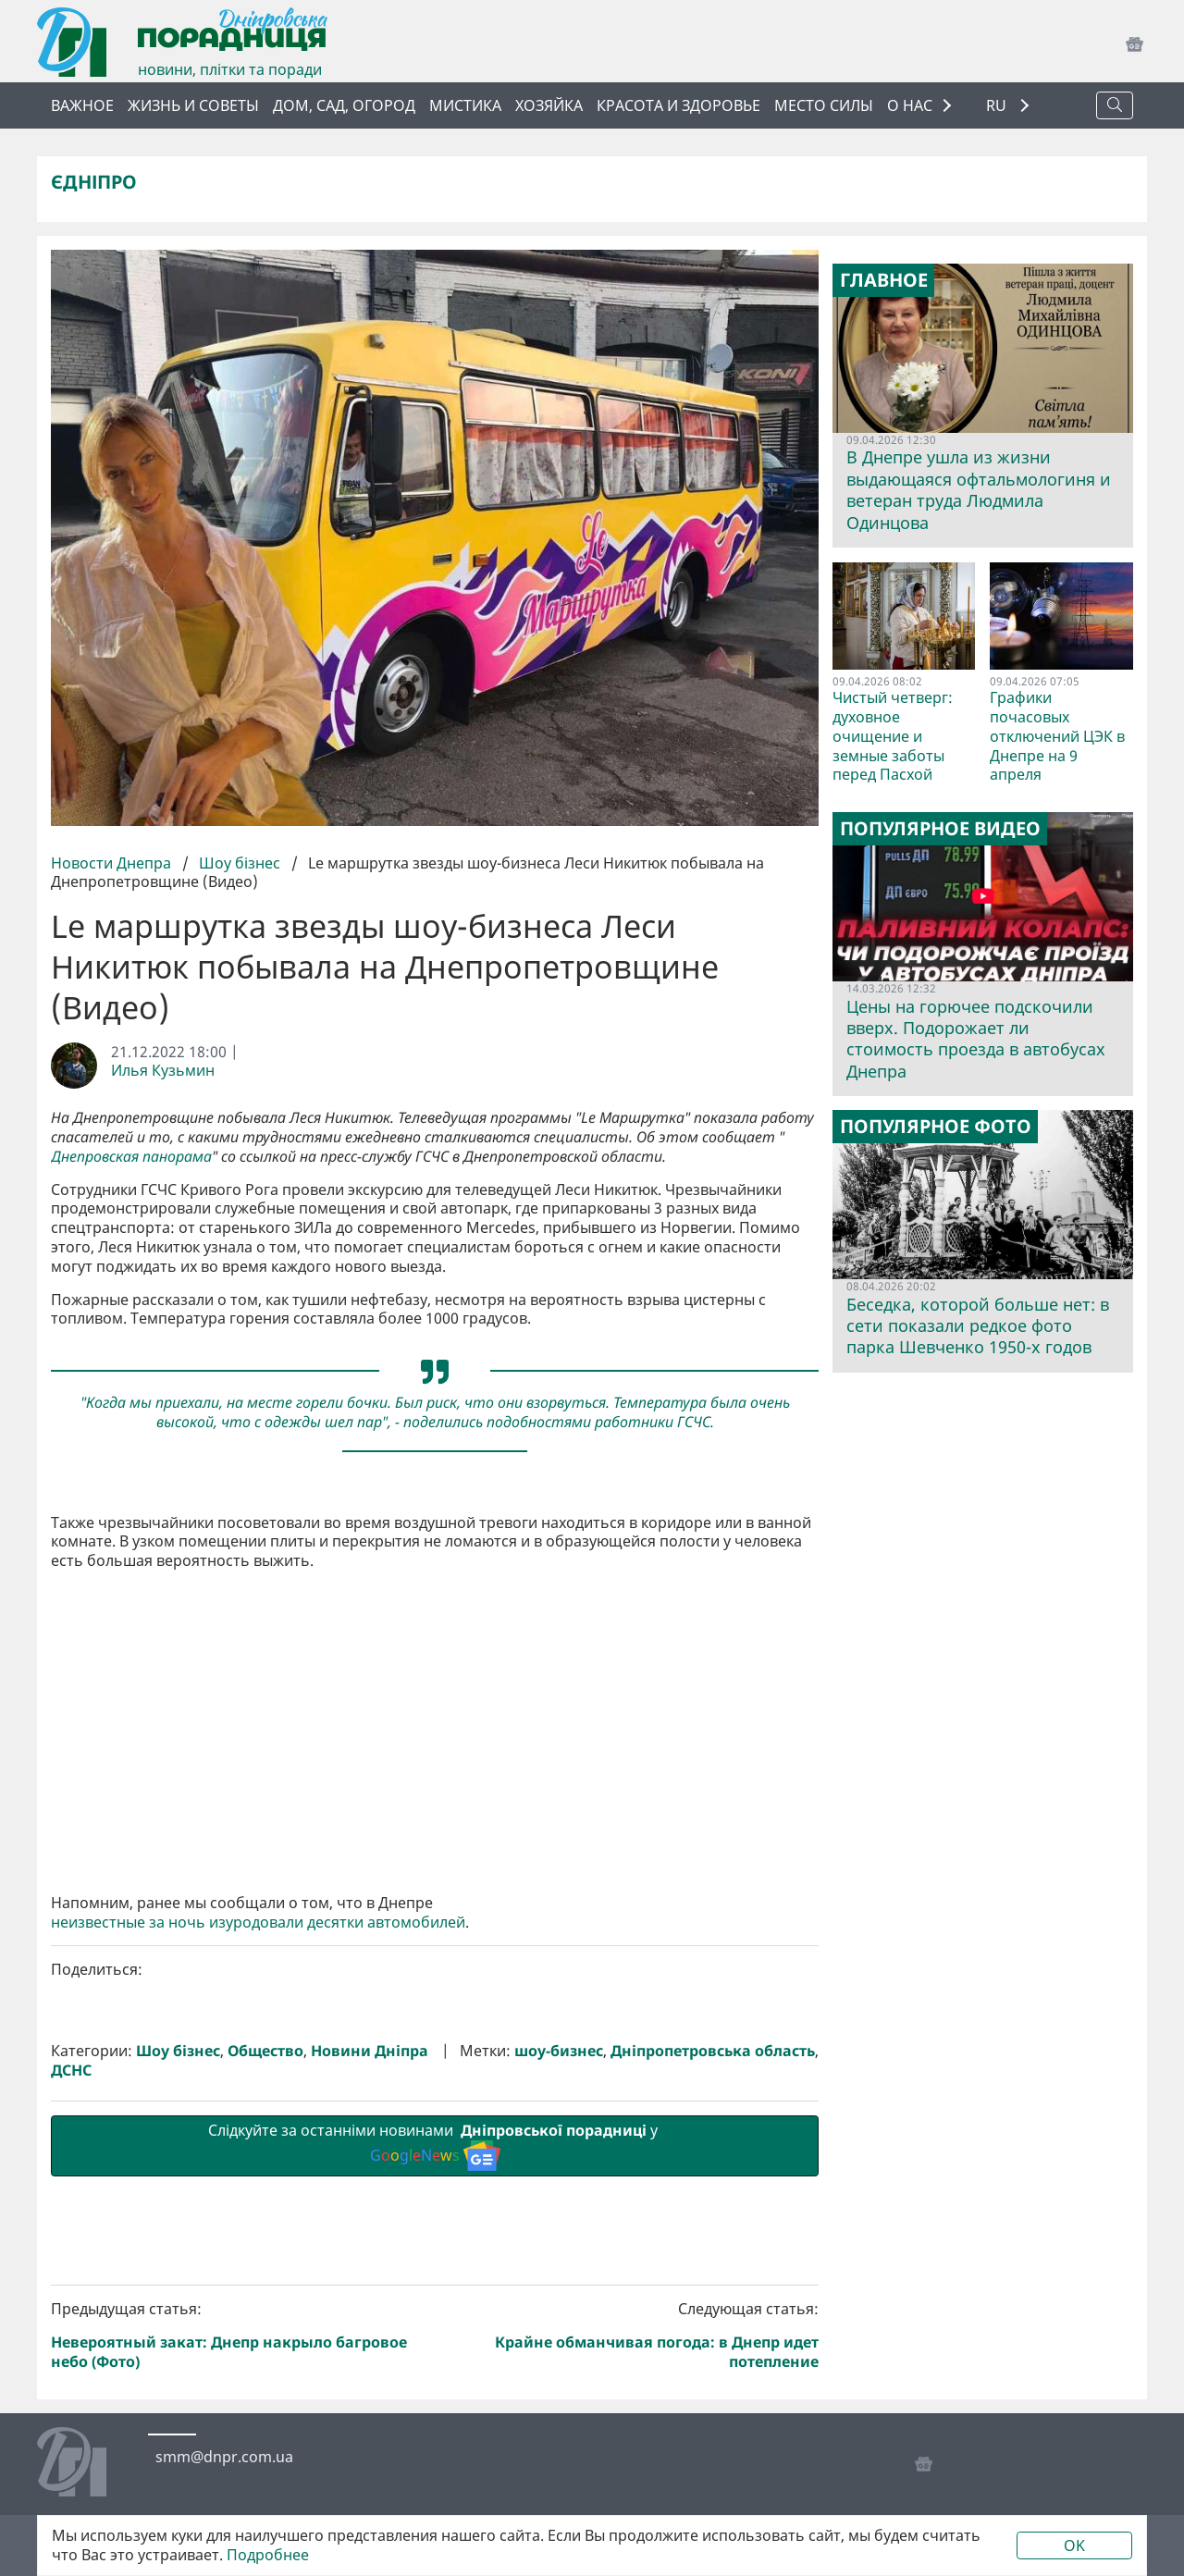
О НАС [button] (909, 105)
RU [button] (998, 106)
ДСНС (71, 2070)
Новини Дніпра (369, 2051)
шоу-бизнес (558, 2051)
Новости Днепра (113, 863)
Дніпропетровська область (712, 2051)
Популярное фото (935, 1127)
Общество (265, 2051)
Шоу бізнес (239, 863)
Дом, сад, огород (344, 105)
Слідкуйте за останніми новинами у (435, 2145)
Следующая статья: (631, 2335)
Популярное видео (940, 829)
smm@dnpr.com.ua (224, 2457)
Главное (884, 280)
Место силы (823, 105)
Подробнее (268, 2555)
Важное (82, 105)
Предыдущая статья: (239, 2335)
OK (1074, 2545)
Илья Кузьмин (163, 1070)
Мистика (465, 105)
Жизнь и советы (193, 105)
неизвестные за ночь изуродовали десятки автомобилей (258, 1922)
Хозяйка (549, 105)
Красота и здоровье (678, 105)
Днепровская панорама (131, 1156)
